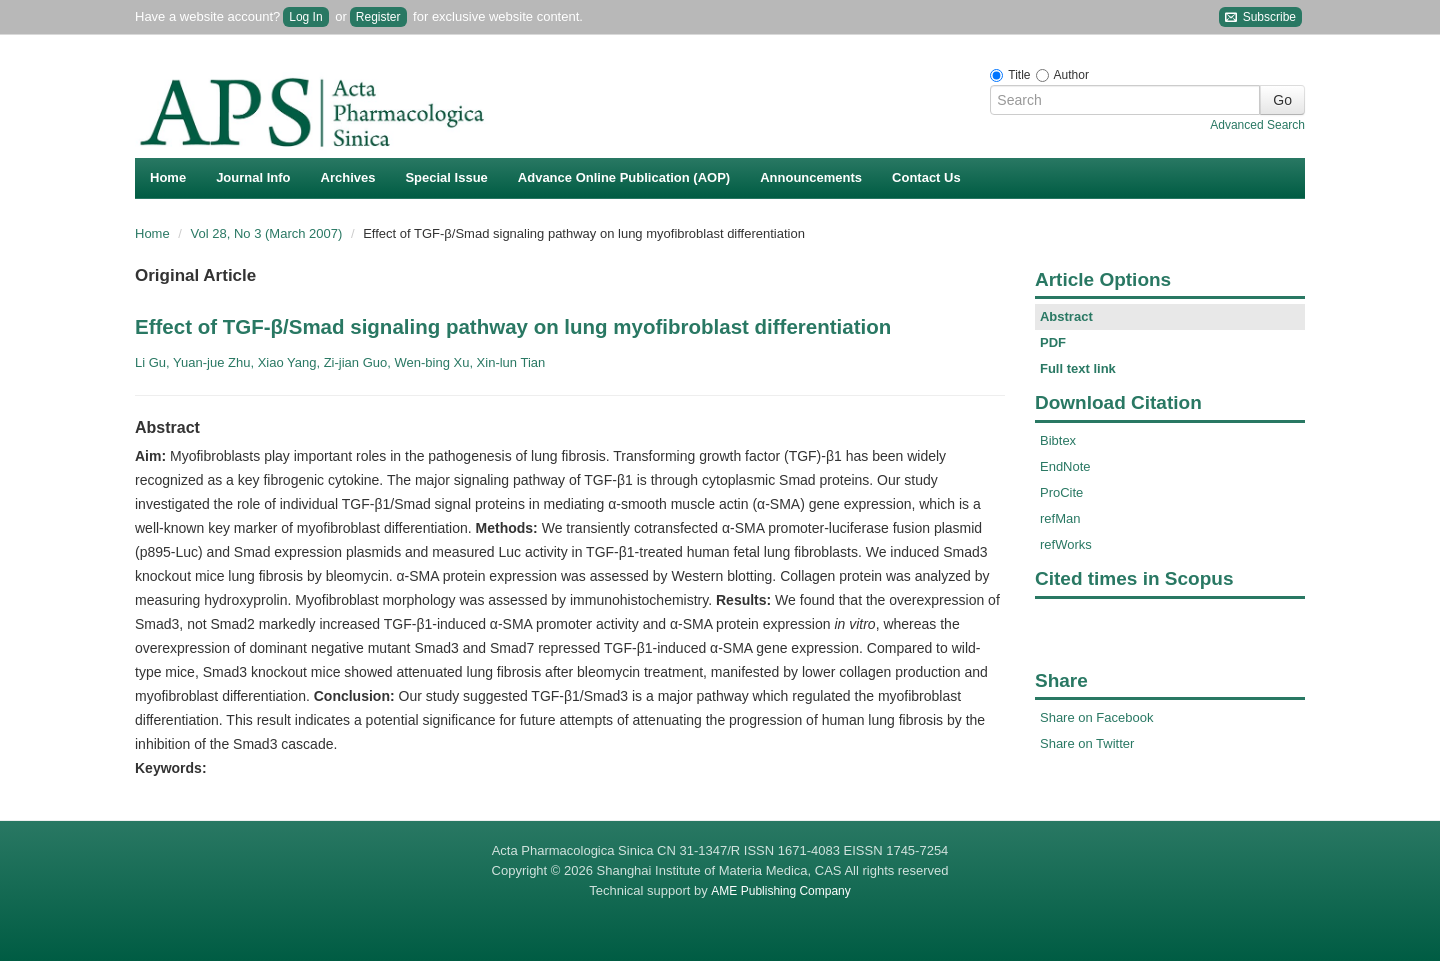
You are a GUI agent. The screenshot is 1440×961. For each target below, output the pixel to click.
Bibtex (1058, 440)
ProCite (1061, 492)
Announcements (811, 177)
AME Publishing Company (780, 891)
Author (1071, 75)
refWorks (1066, 544)
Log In (305, 17)
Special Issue (446, 177)
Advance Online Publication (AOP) (624, 177)
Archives (348, 177)
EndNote (1065, 466)
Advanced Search (1257, 125)
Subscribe (1260, 17)
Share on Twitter (1087, 743)
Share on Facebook (1096, 717)
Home (168, 177)
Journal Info (253, 177)
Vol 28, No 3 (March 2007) (268, 233)
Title (1019, 75)
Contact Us (926, 177)
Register (378, 17)
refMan (1060, 518)
